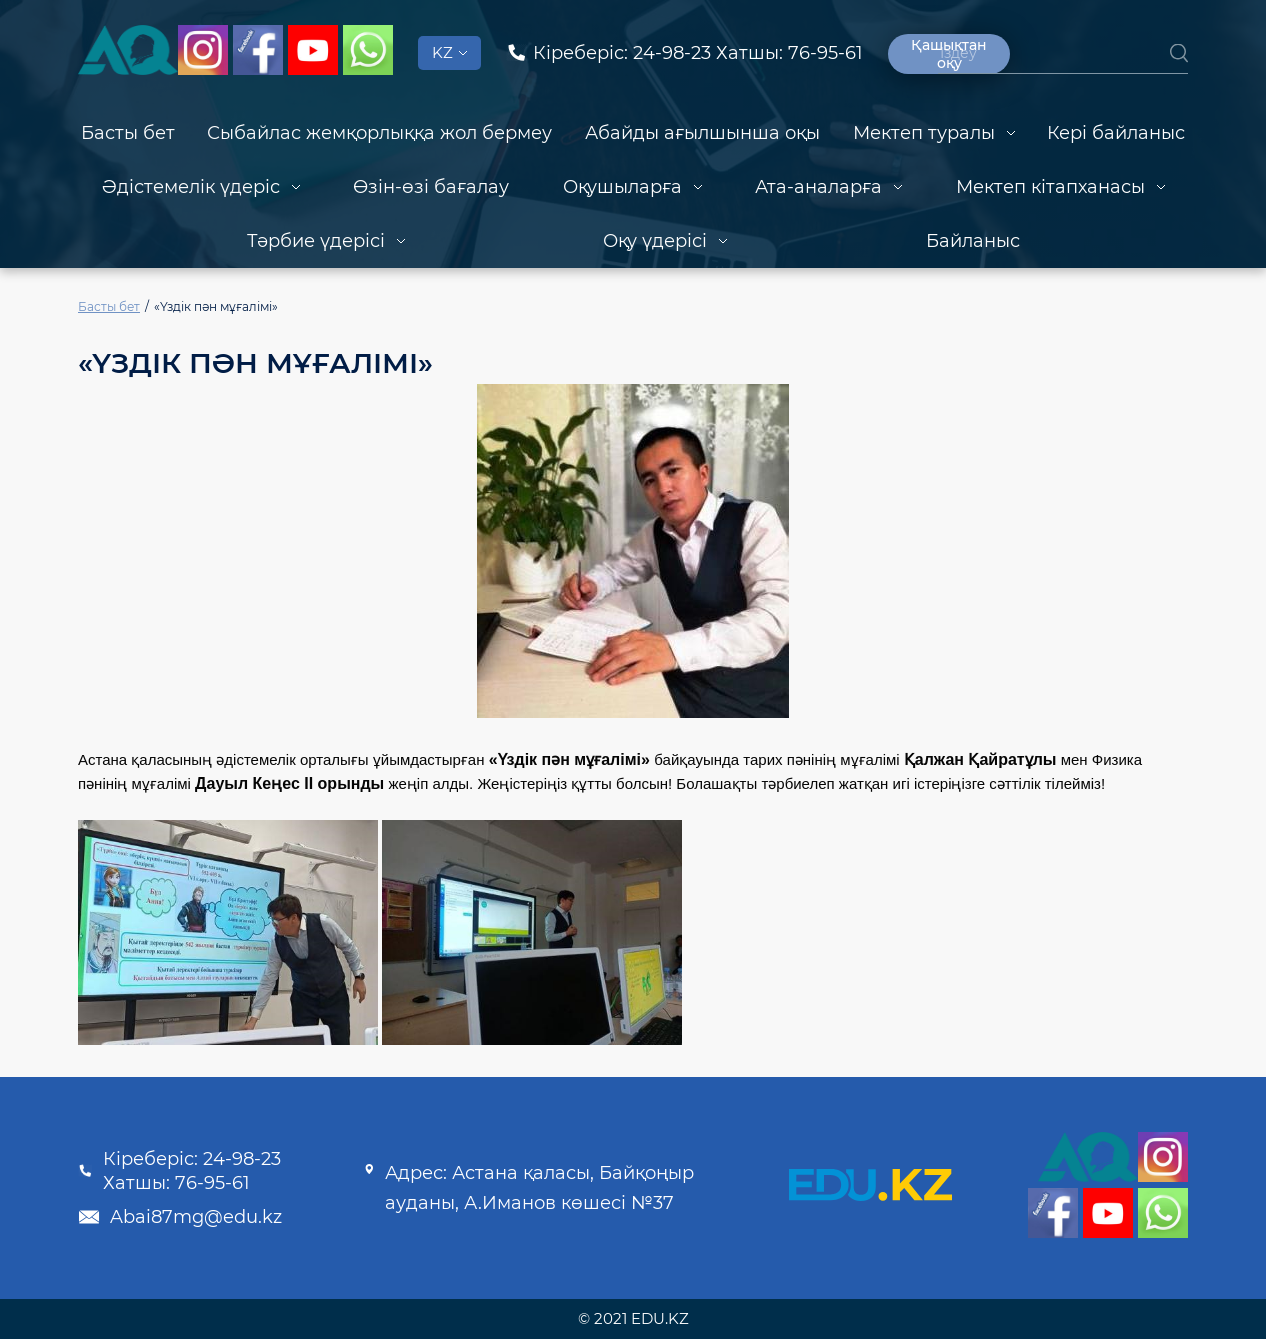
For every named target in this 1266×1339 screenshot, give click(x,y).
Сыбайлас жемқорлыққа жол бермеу (379, 133)
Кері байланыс (1116, 133)
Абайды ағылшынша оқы (702, 133)
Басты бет (128, 133)
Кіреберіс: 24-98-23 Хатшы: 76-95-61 (179, 1171)
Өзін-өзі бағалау (431, 187)
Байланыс (973, 241)
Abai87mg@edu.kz (180, 1217)
